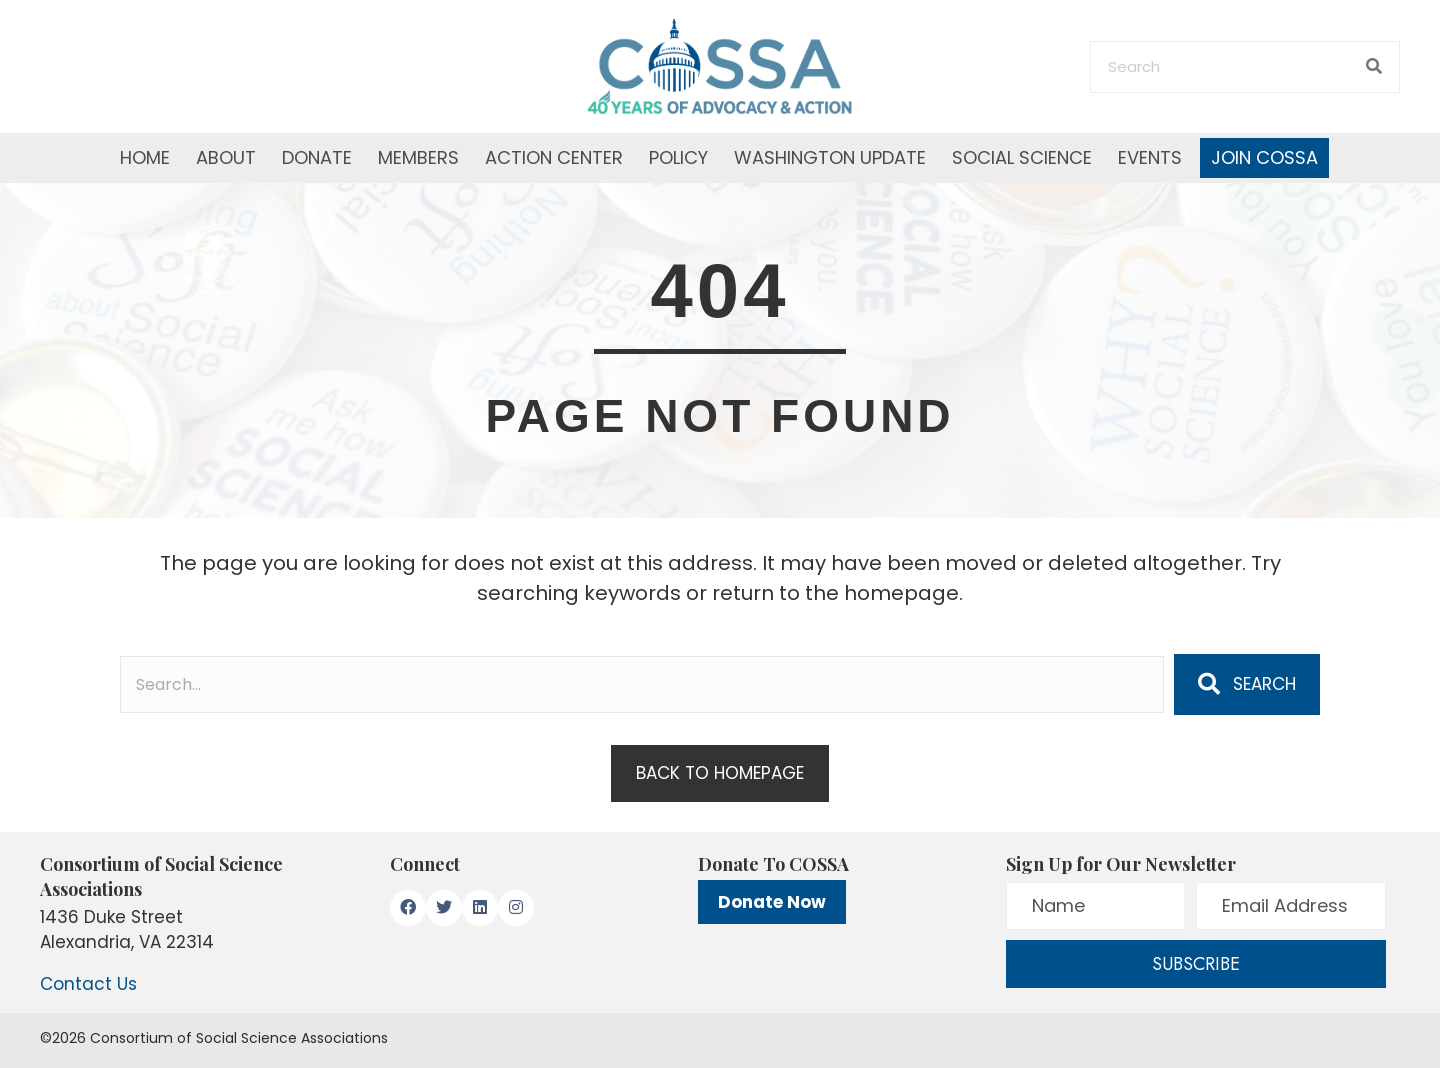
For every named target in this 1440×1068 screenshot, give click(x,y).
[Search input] (642, 684)
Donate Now (772, 902)
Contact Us (88, 984)
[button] (1247, 684)
